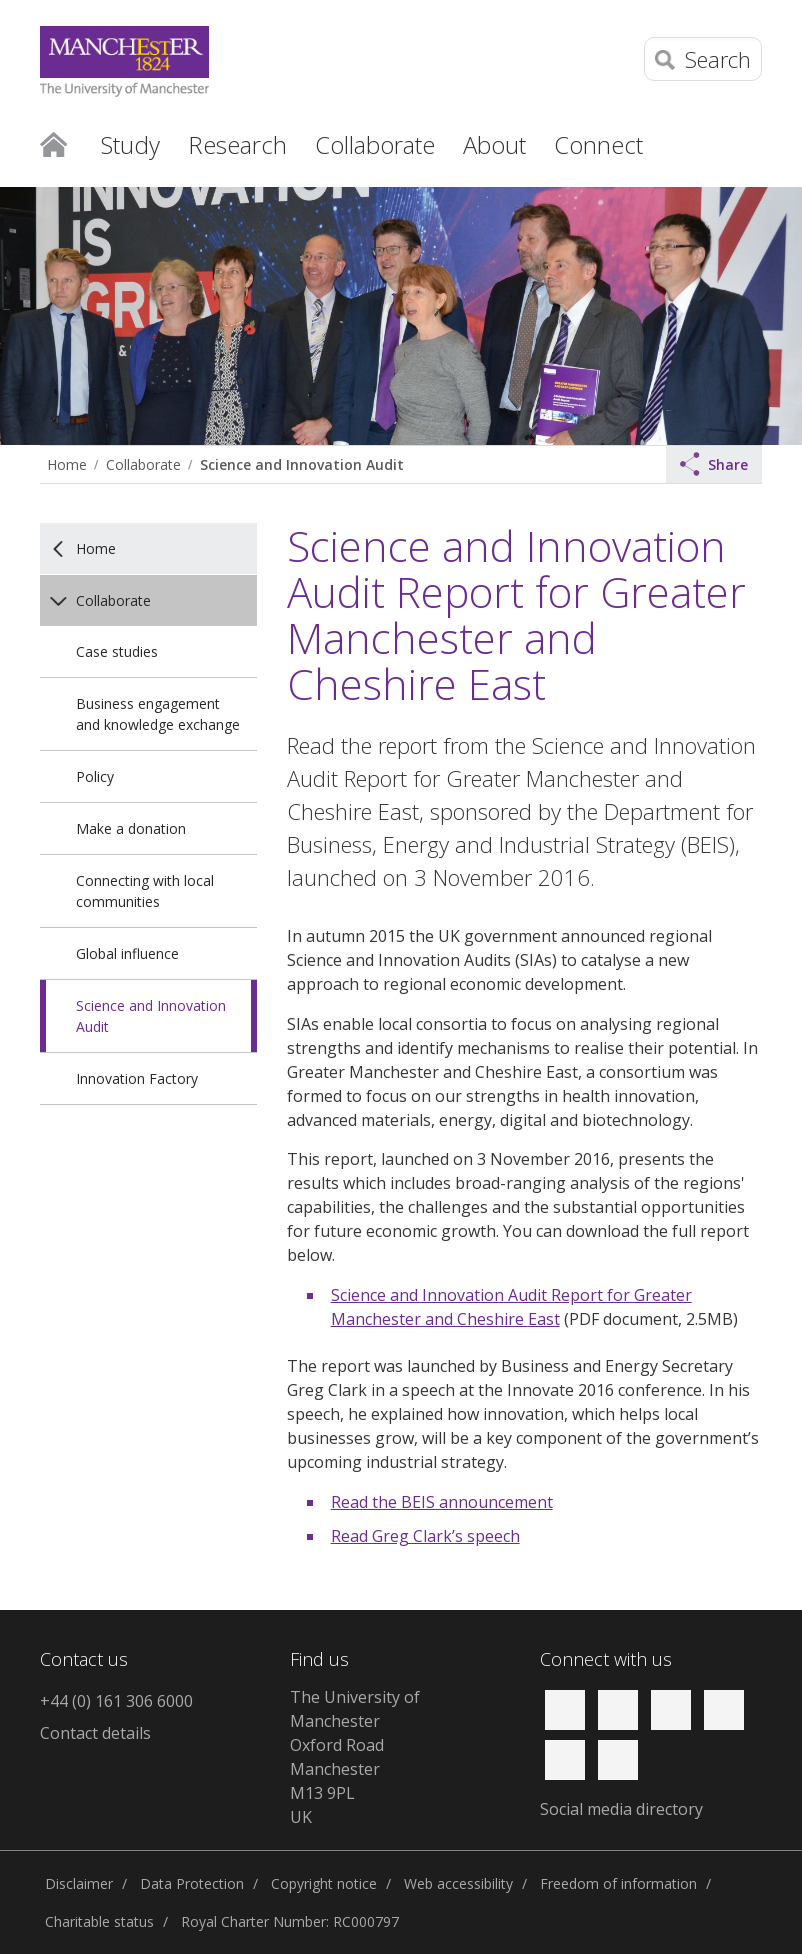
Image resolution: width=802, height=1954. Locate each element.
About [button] (494, 144)
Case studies (117, 651)
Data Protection (192, 1883)
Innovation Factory (137, 1078)
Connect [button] (598, 144)
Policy (95, 776)
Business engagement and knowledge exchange (158, 714)
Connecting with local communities (145, 891)
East (544, 1319)
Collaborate (143, 464)
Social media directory (621, 1809)
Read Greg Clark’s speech (425, 1536)
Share (714, 464)
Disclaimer (79, 1883)
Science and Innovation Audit (302, 464)
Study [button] (130, 144)
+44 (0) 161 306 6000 (116, 1701)
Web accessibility (458, 1883)
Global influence (127, 953)
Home (53, 143)
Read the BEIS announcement (442, 1502)
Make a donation (131, 828)
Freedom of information (618, 1883)
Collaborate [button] (375, 144)
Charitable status (99, 1921)
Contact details (95, 1733)
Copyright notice (324, 1883)
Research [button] (237, 144)
